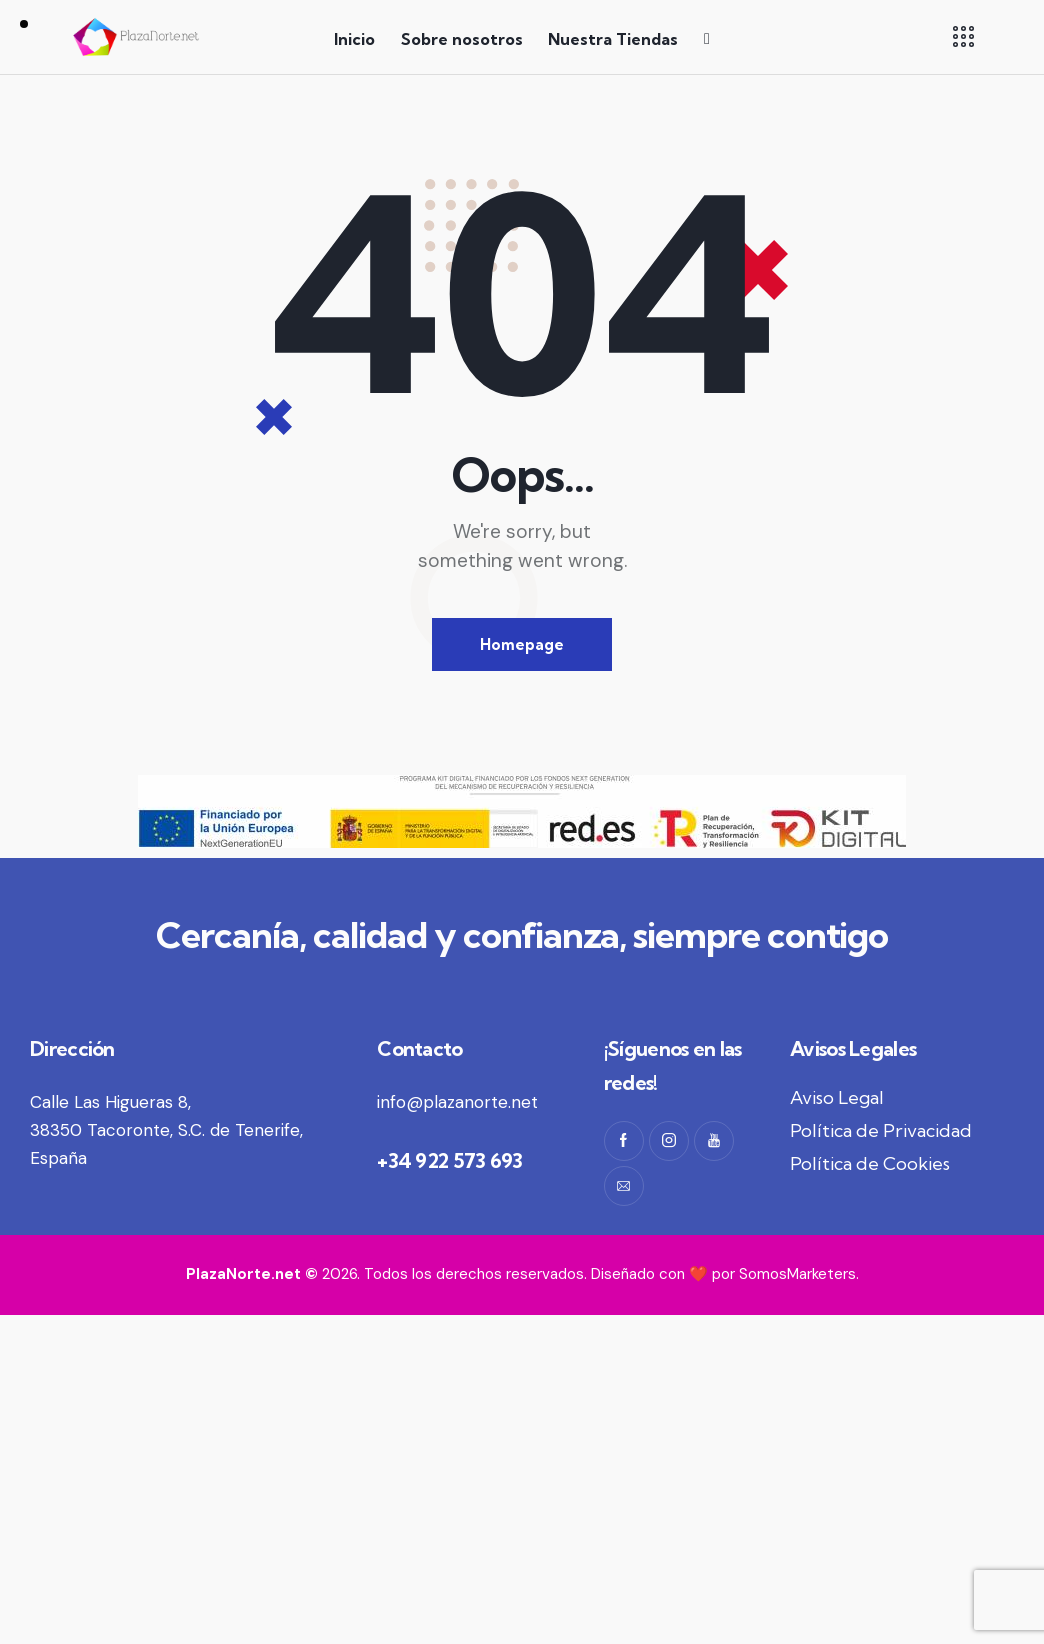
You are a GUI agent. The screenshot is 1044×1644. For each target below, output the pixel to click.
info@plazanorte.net (457, 1102)
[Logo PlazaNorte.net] (136, 37)
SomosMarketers (797, 1274)
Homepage (522, 644)
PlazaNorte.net (243, 1274)
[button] (963, 36)
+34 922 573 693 (450, 1160)
